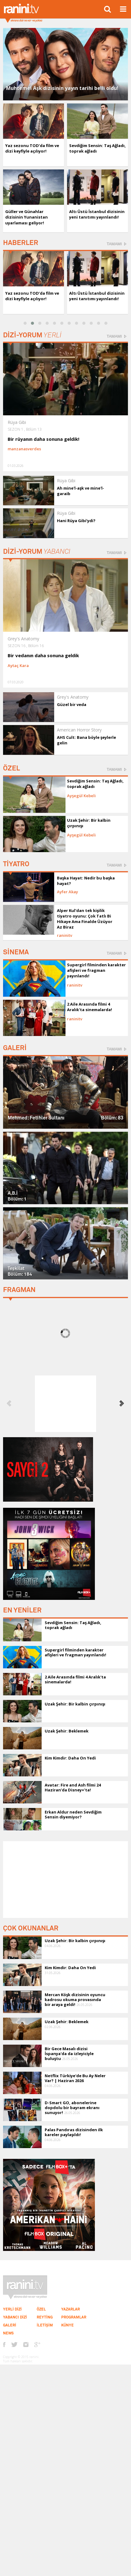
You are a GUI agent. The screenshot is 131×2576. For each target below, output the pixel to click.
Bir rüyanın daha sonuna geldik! (43, 439)
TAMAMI (114, 244)
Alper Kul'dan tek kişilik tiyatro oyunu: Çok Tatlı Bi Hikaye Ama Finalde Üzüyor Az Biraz (84, 919)
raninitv (64, 935)
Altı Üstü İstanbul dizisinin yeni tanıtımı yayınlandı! (97, 214)
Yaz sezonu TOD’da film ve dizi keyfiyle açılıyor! (32, 148)
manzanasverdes (24, 449)
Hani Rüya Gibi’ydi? (76, 520)
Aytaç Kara (18, 665)
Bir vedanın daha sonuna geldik (43, 655)
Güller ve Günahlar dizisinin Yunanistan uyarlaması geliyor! (26, 217)
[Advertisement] (65, 1879)
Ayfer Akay (67, 891)
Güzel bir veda (71, 704)
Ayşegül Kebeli (81, 795)
